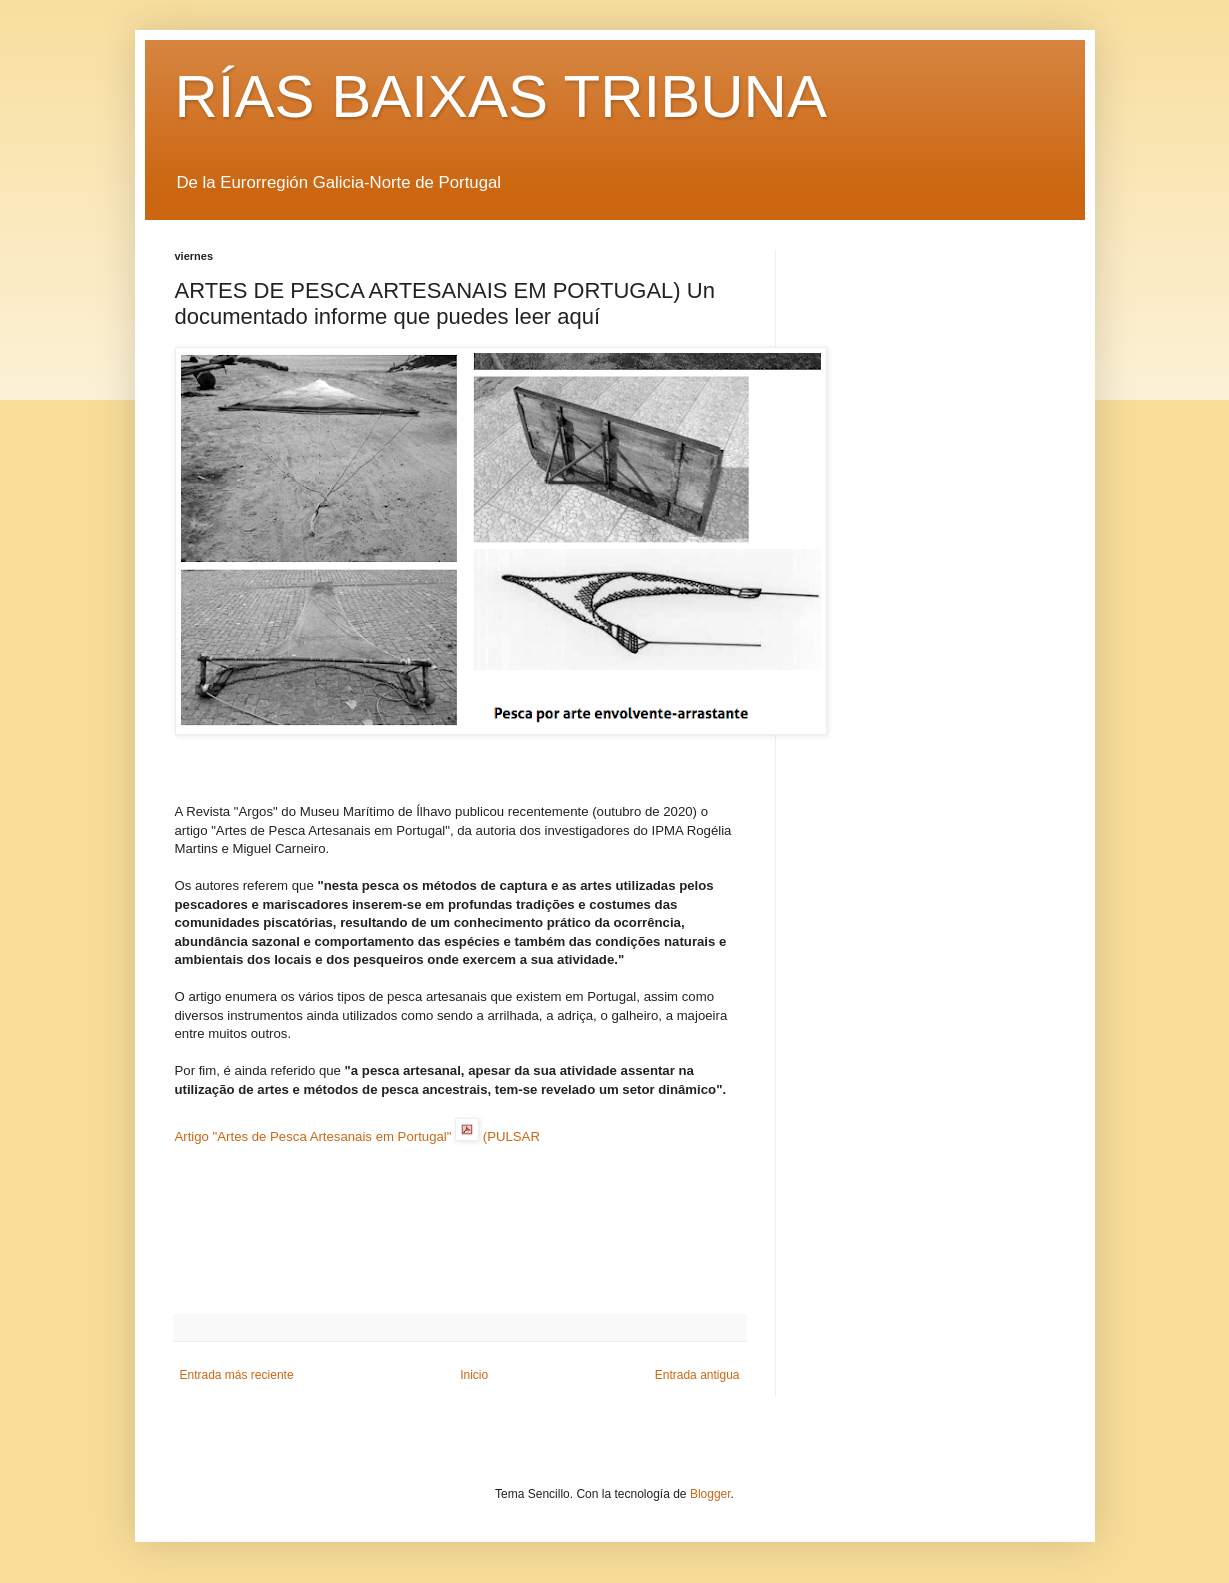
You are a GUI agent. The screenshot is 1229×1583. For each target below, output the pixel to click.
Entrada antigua (697, 1375)
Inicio (474, 1375)
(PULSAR (511, 1136)
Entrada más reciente (237, 1375)
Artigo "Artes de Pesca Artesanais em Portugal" (313, 1136)
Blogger (710, 1494)
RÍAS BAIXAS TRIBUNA (501, 96)
